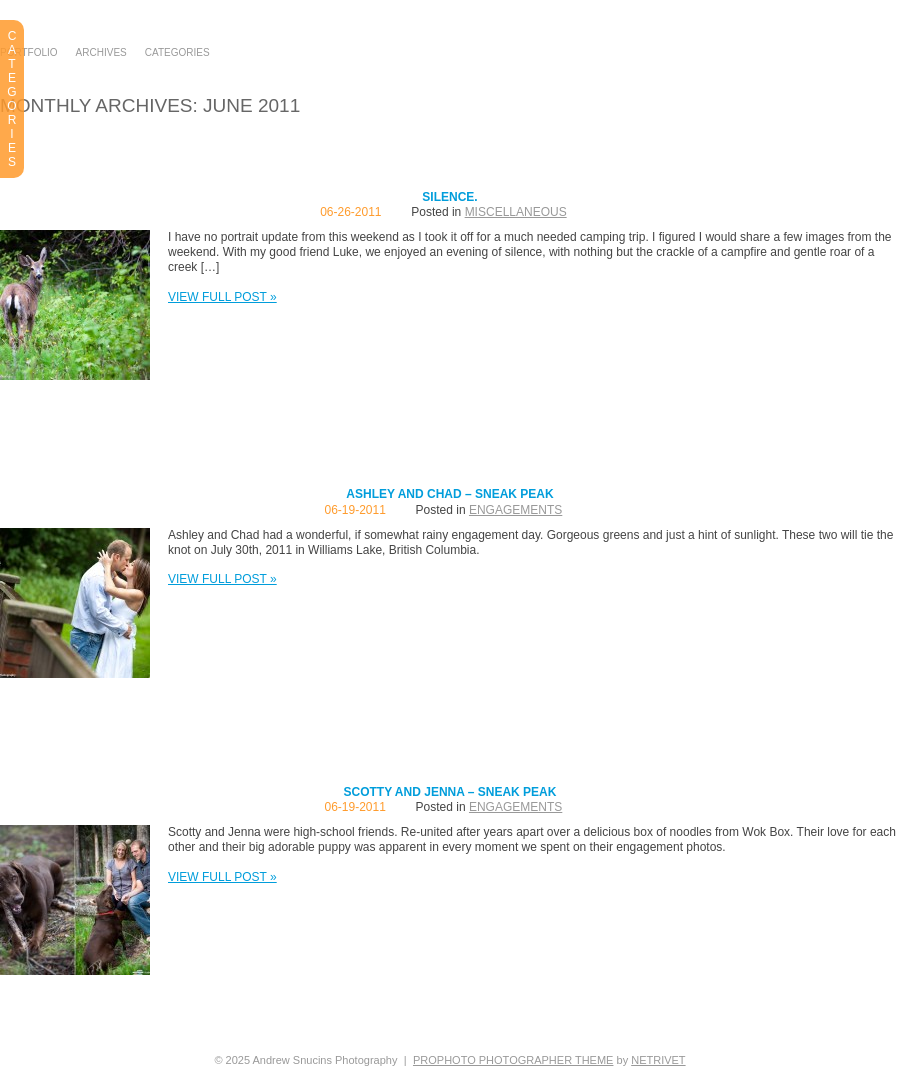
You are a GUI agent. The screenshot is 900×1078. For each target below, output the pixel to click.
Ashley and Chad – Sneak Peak (449, 494)
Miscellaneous (516, 212)
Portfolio (29, 53)
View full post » (222, 297)
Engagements (515, 510)
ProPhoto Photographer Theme (513, 1060)
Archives (101, 53)
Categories (177, 53)
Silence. (449, 197)
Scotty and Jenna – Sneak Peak (450, 792)
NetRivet (658, 1060)
